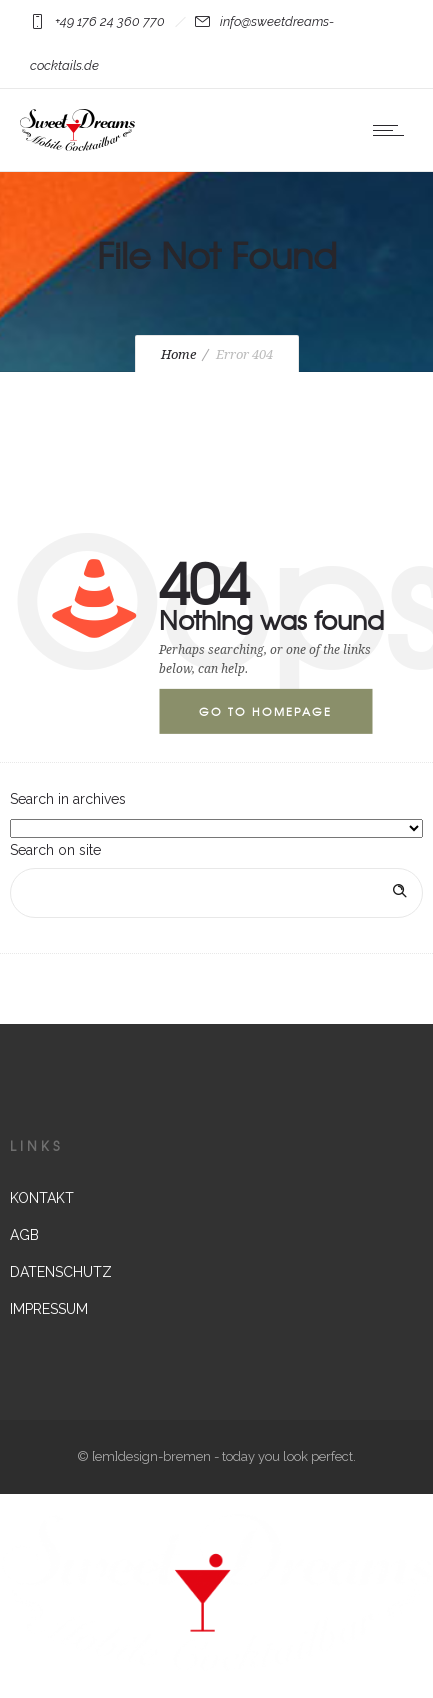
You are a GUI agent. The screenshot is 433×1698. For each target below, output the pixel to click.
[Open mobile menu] (393, 130)
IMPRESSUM (49, 1309)
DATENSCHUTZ (61, 1272)
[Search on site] (216, 893)
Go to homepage (265, 711)
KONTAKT (42, 1198)
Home (178, 354)
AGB (24, 1235)
